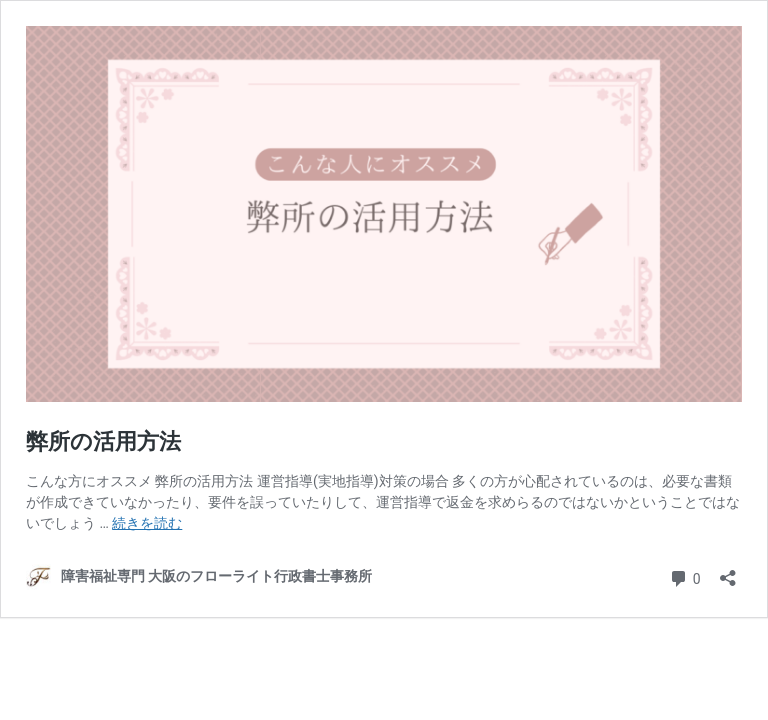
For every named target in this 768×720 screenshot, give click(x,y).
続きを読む (147, 523)
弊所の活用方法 (103, 441)
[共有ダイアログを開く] (728, 571)
